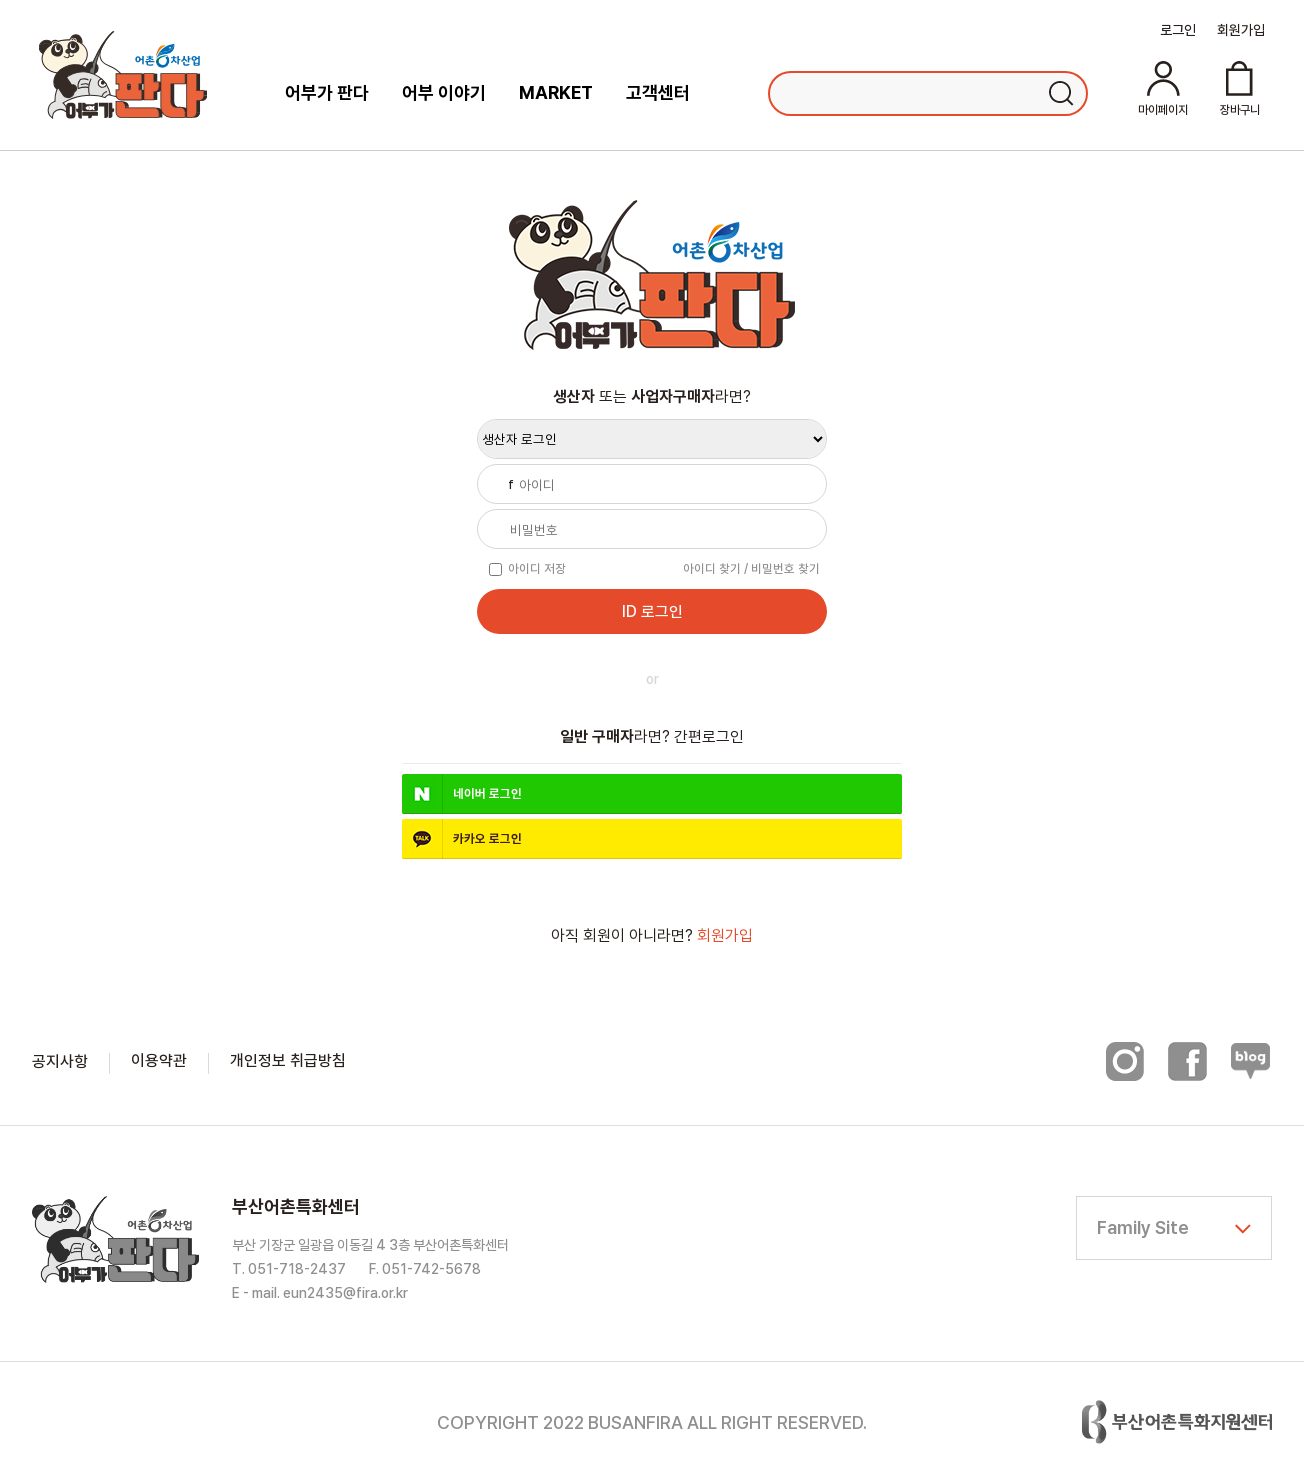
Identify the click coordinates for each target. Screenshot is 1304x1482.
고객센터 (658, 92)
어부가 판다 (327, 92)
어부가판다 (123, 75)
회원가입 (1241, 30)
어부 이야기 (444, 92)
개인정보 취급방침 (288, 1060)
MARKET (556, 92)
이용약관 (159, 1060)
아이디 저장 (537, 568)
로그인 (1178, 30)
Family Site (1143, 1227)
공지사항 (60, 1061)
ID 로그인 (652, 611)
